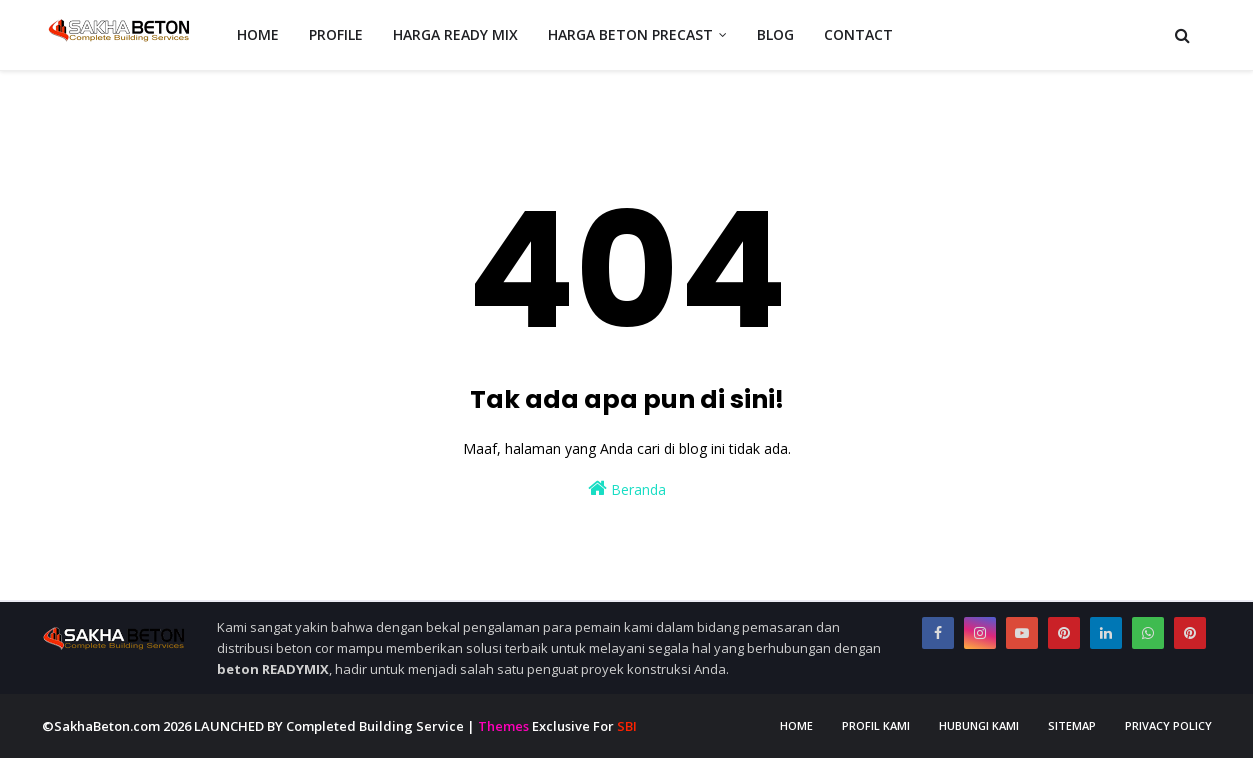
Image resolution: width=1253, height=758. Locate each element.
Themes (503, 726)
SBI (627, 726)
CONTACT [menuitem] (858, 34)
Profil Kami (876, 725)
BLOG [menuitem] (775, 34)
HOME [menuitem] (258, 34)
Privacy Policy (1168, 725)
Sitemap (1072, 725)
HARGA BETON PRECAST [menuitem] (630, 34)
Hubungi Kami (979, 725)
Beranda (627, 488)
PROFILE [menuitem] (336, 34)
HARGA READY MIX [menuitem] (455, 34)
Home (796, 725)
